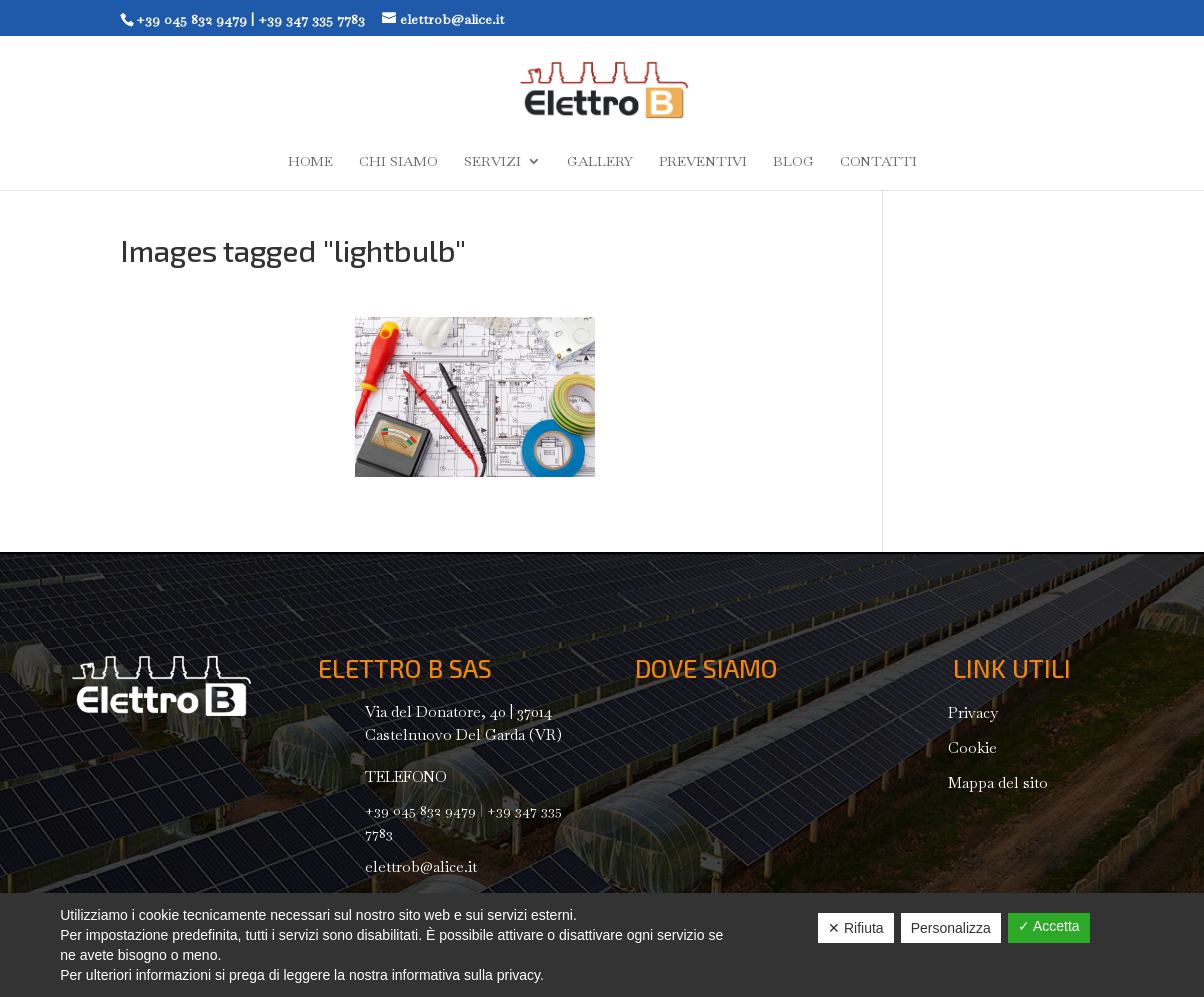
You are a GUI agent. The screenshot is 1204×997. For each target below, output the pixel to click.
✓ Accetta (1049, 926)
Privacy (973, 712)
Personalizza (951, 928)
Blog (793, 162)
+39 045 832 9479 (191, 19)
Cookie (972, 747)
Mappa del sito (998, 782)
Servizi (492, 162)
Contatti (878, 162)
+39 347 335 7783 (311, 19)
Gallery (600, 162)
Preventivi (703, 162)
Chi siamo (398, 162)
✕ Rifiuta (856, 928)
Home (310, 162)
